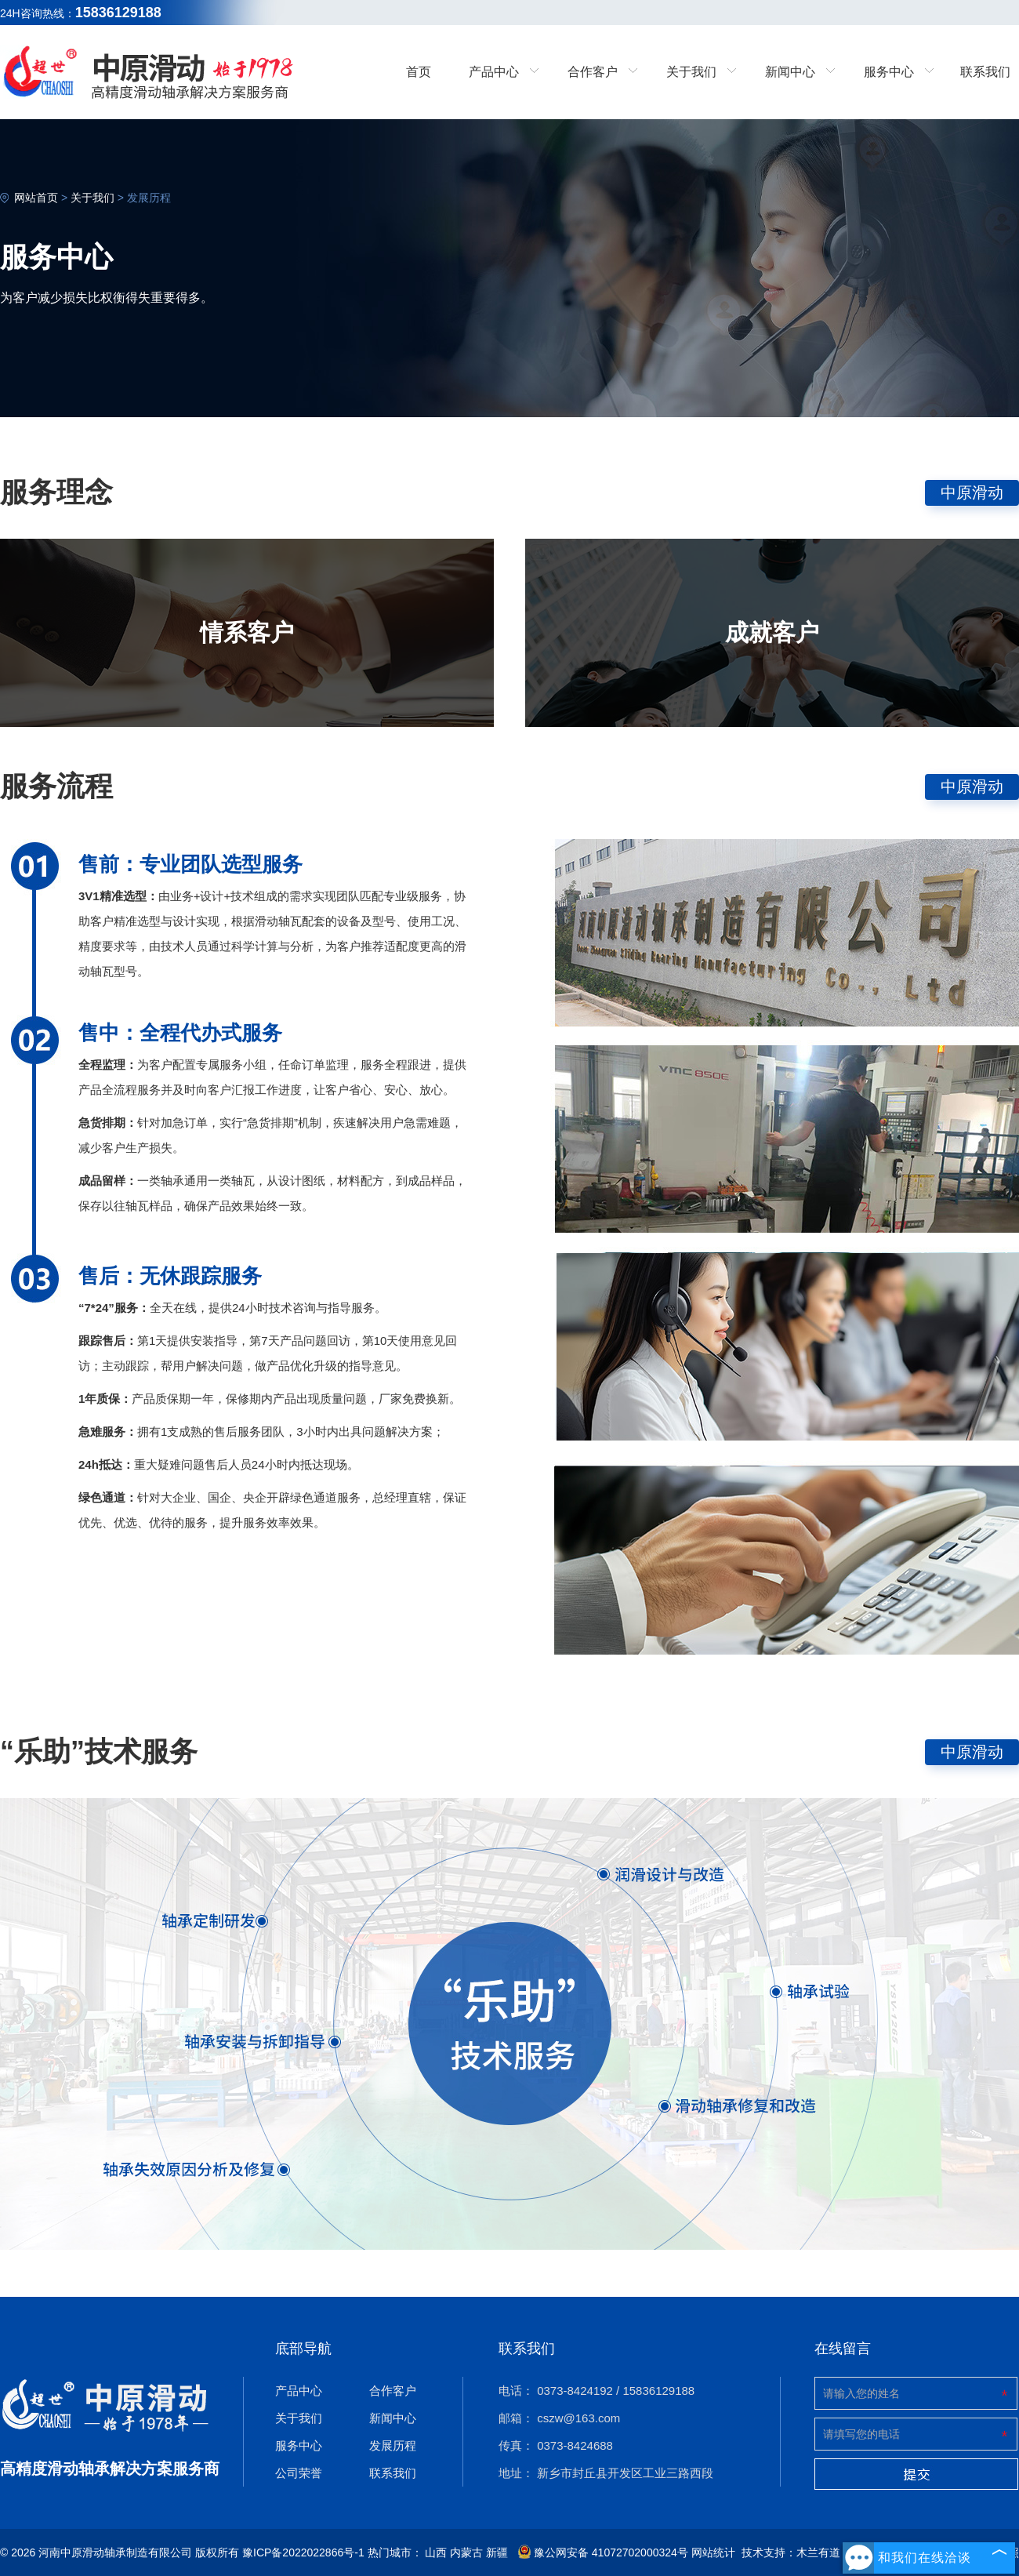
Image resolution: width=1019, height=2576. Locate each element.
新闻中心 (392, 2418)
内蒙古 (466, 2552)
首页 (418, 71)
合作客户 (392, 2390)
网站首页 (36, 197)
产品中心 (298, 2390)
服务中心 (298, 2445)
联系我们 (985, 71)
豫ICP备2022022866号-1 (303, 2552)
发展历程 (149, 197)
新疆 (497, 2552)
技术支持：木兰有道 (791, 2552)
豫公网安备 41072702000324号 (602, 2552)
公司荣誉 (298, 2473)
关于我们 (92, 197)
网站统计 (713, 2552)
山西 (436, 2552)
